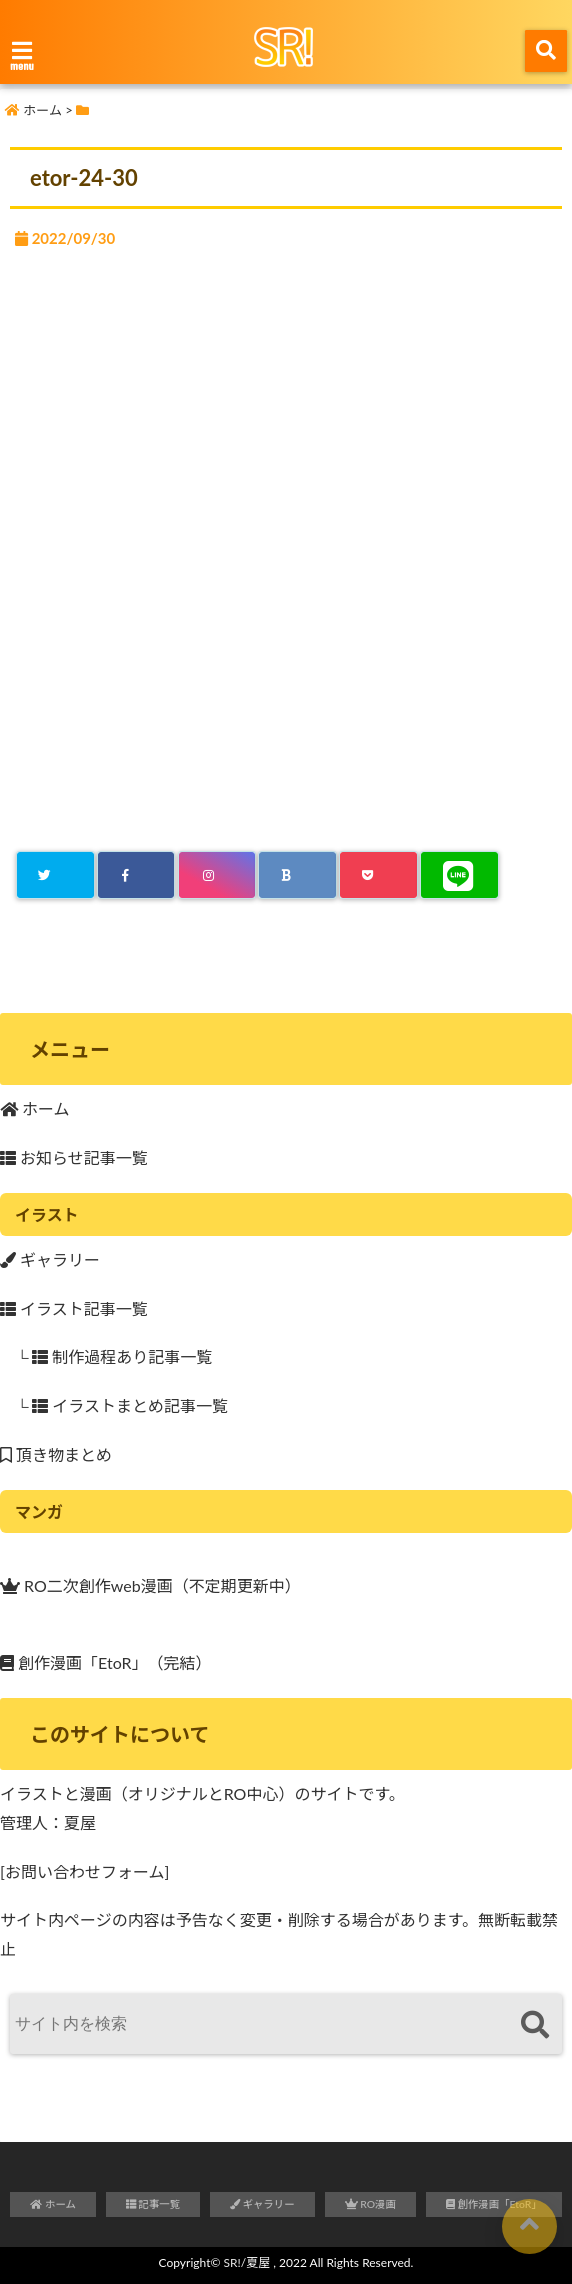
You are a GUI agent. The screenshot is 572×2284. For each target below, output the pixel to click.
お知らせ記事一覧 (74, 1157)
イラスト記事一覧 (74, 1308)
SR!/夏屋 (247, 2262)
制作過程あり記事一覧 (122, 1356)
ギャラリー (50, 1259)
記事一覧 (153, 2204)
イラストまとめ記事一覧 (130, 1405)
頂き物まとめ (56, 1454)
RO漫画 (370, 2204)
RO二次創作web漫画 (86, 1583)
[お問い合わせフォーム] (84, 1871)
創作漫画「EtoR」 (74, 1660)
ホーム (35, 1108)
